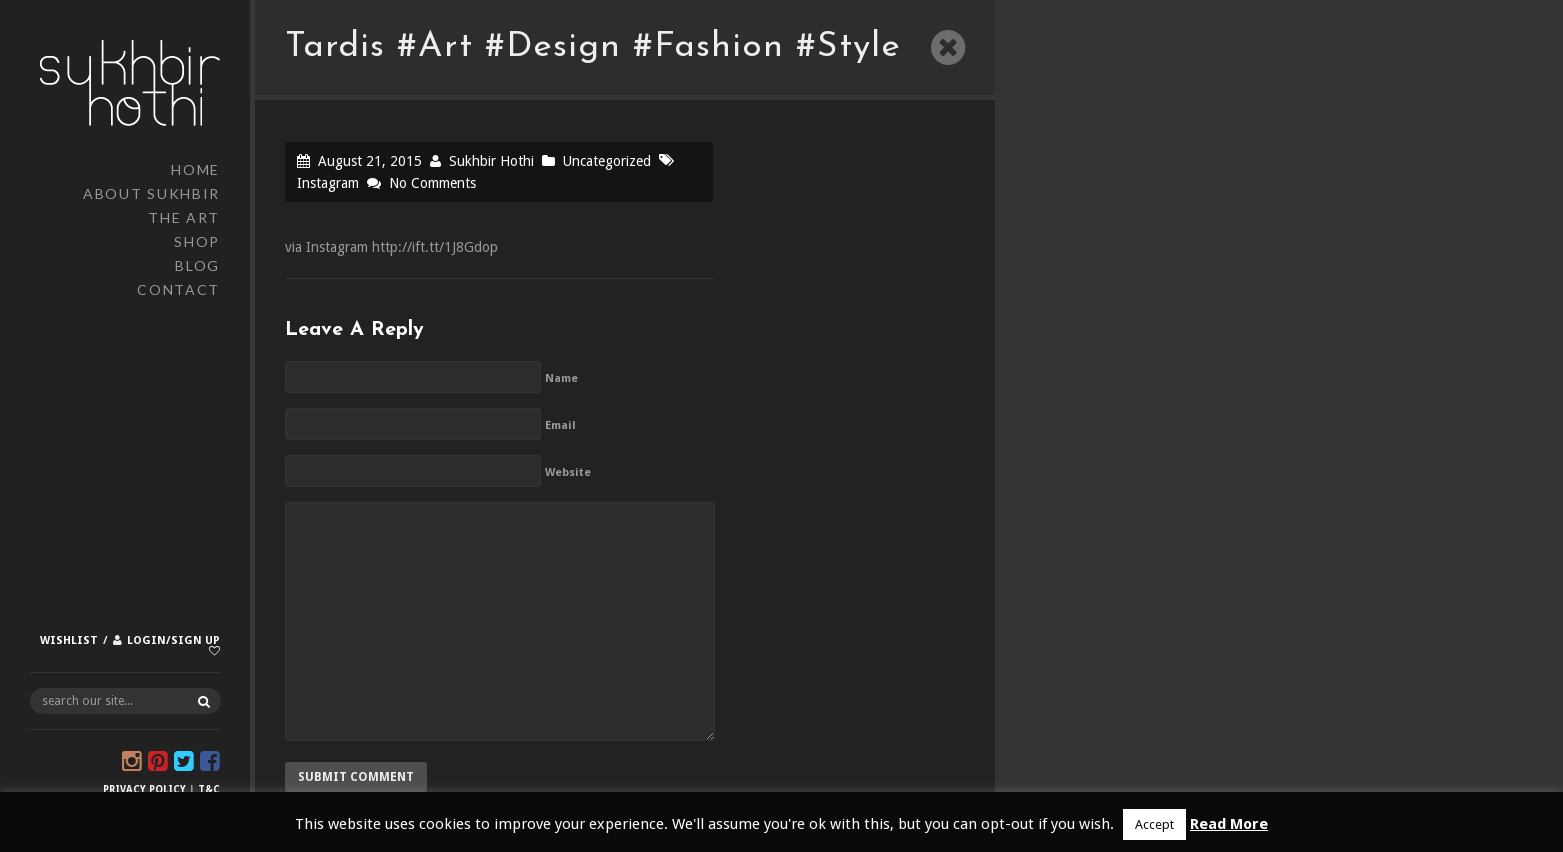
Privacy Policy (144, 789)
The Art (184, 217)
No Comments (432, 183)
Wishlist (69, 640)
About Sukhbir (151, 193)
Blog (197, 265)
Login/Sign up (173, 640)
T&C (209, 789)
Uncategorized (607, 161)
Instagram (328, 183)
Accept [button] (1154, 824)
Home (195, 169)
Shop (197, 241)
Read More (1229, 824)
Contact (178, 289)
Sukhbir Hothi (491, 161)
